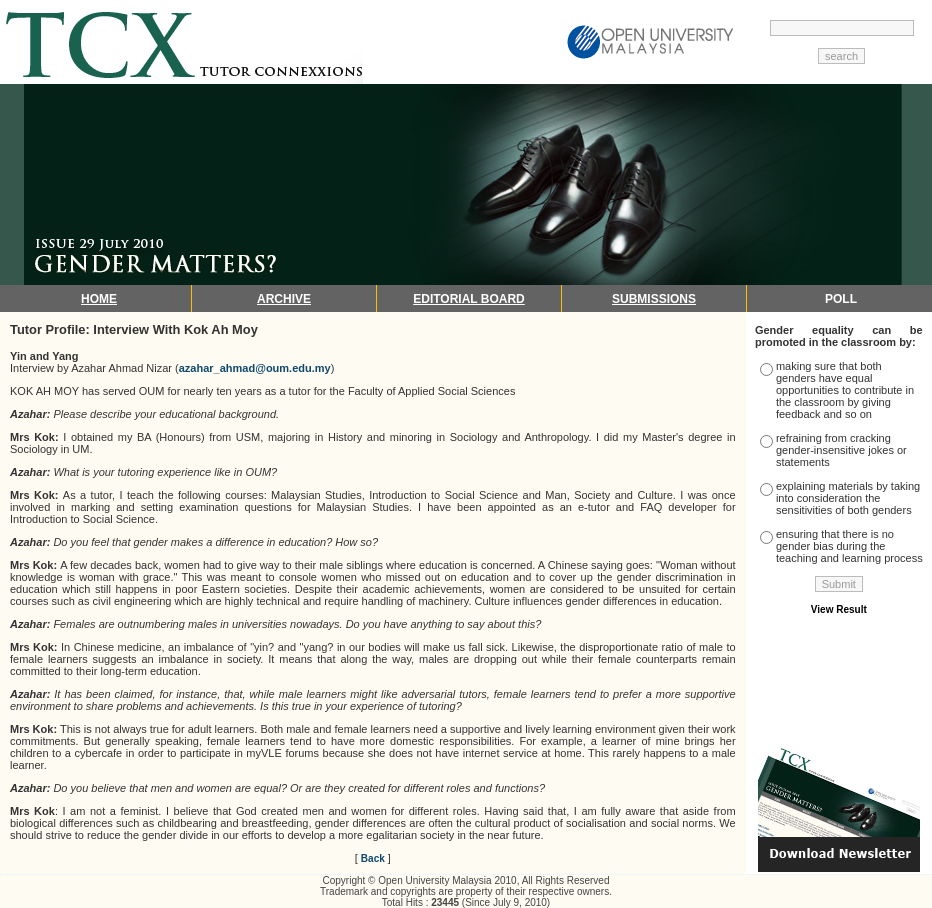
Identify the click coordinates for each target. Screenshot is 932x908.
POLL (841, 299)
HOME (99, 299)
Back (373, 858)
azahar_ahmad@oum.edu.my (255, 368)
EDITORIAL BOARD (469, 299)
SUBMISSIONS (654, 299)
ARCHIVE (284, 299)
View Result (839, 609)
